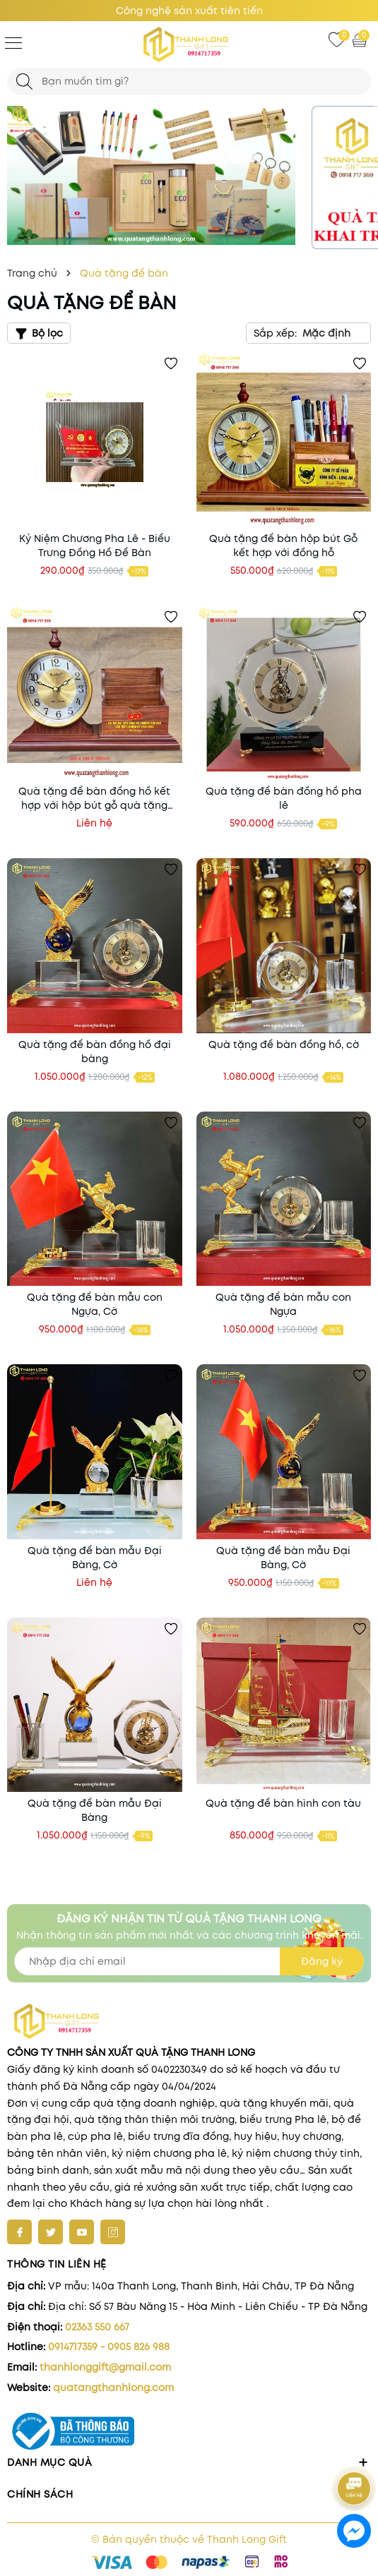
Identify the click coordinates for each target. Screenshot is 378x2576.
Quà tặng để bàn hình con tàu (283, 1803)
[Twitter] (50, 2232)
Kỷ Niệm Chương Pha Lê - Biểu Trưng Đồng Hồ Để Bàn (94, 545)
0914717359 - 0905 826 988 (109, 2347)
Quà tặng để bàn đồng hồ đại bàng (94, 1051)
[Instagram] (112, 2232)
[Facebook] (19, 2232)
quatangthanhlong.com (113, 2388)
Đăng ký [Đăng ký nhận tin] (322, 1961)
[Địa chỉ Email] (189, 1961)
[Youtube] (81, 2232)
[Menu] (13, 42)
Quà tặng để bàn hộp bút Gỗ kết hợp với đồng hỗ (283, 545)
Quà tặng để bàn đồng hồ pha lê (284, 798)
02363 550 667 (97, 2327)
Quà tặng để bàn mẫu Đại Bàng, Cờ (95, 1557)
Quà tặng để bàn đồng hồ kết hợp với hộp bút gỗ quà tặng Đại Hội (94, 798)
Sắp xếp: (275, 333)
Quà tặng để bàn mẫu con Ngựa (283, 1304)
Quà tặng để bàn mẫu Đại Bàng (95, 1810)
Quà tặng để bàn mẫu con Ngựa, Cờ (95, 1304)
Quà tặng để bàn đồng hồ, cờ (283, 1044)
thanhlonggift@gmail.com (105, 2367)
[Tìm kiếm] (24, 81)
